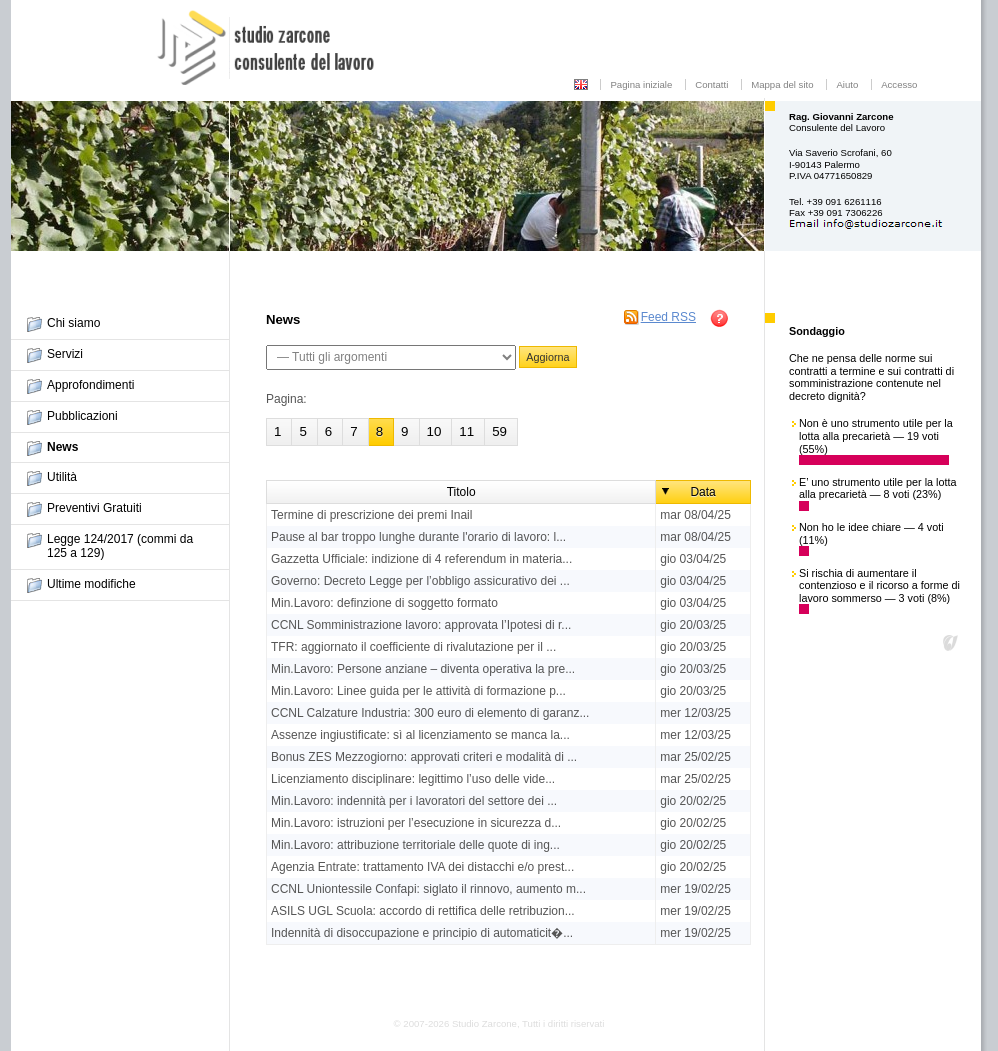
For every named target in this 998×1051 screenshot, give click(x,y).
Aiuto (847, 84)
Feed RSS (668, 317)
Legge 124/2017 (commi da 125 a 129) (120, 546)
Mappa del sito (782, 84)
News (62, 447)
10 (434, 431)
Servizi (65, 354)
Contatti (711, 84)
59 (499, 431)
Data (702, 492)
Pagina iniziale (641, 84)
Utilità (62, 477)
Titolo (461, 492)
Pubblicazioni (82, 416)
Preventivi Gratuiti (94, 508)
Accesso (899, 84)
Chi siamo (73, 323)
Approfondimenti (90, 385)
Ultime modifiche (91, 584)
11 (466, 431)
